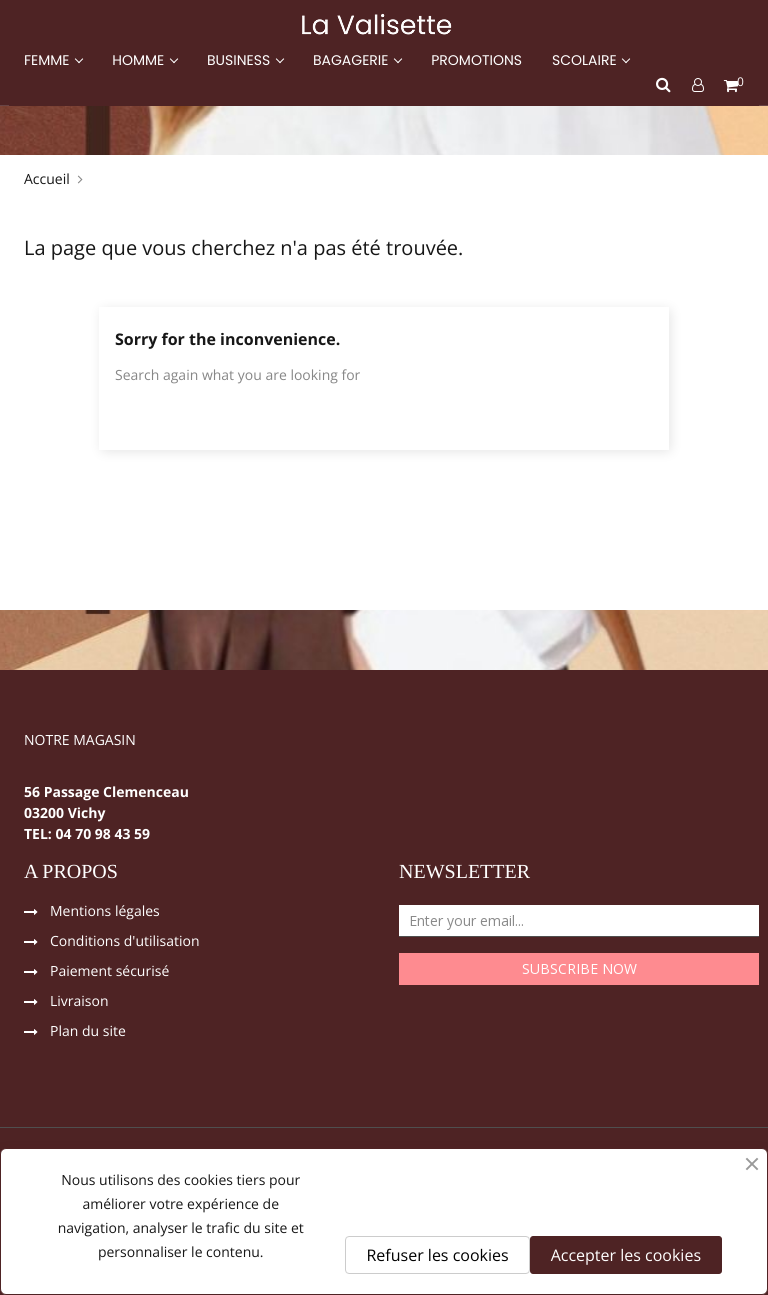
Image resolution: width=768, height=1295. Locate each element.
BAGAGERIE (352, 60)
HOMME (140, 60)
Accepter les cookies (626, 1255)
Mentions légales (105, 913)
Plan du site (88, 1033)
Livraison (79, 1003)
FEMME (48, 60)
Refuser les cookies (437, 1255)
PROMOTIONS (476, 60)
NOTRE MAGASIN (80, 742)
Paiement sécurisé (109, 973)
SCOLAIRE (586, 60)
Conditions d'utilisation (125, 943)
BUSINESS (240, 60)
